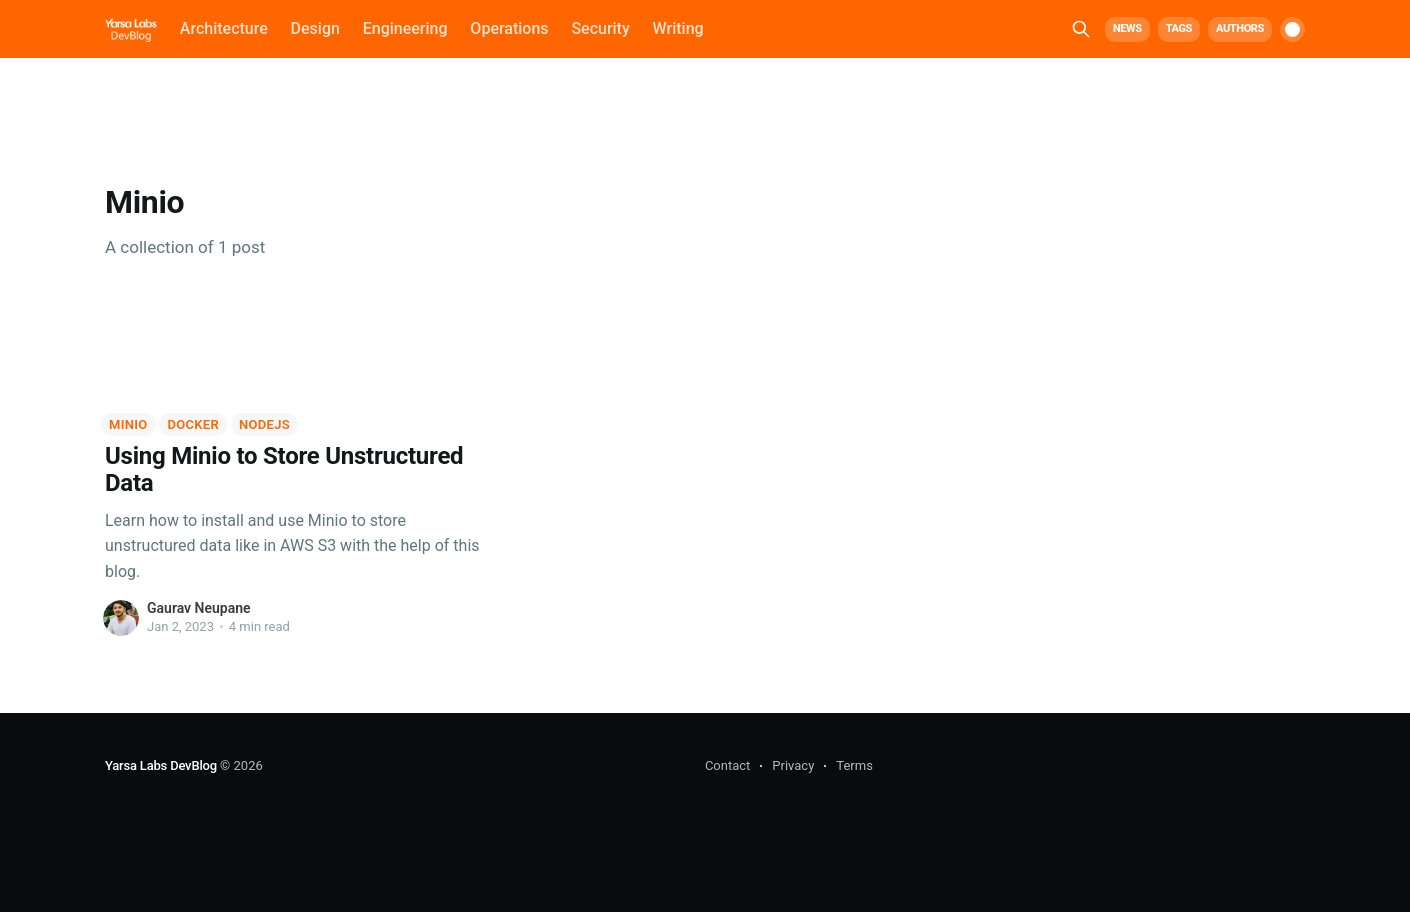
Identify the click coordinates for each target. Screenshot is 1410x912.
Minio (128, 424)
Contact (727, 765)
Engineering (405, 28)
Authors (1240, 28)
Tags (1179, 28)
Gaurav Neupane (199, 608)
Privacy (793, 765)
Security (600, 28)
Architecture (224, 28)
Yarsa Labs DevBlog (161, 765)
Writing (678, 28)
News (1127, 28)
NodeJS (264, 424)
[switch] (1292, 29)
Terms (854, 765)
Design (315, 28)
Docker (193, 424)
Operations (509, 28)
